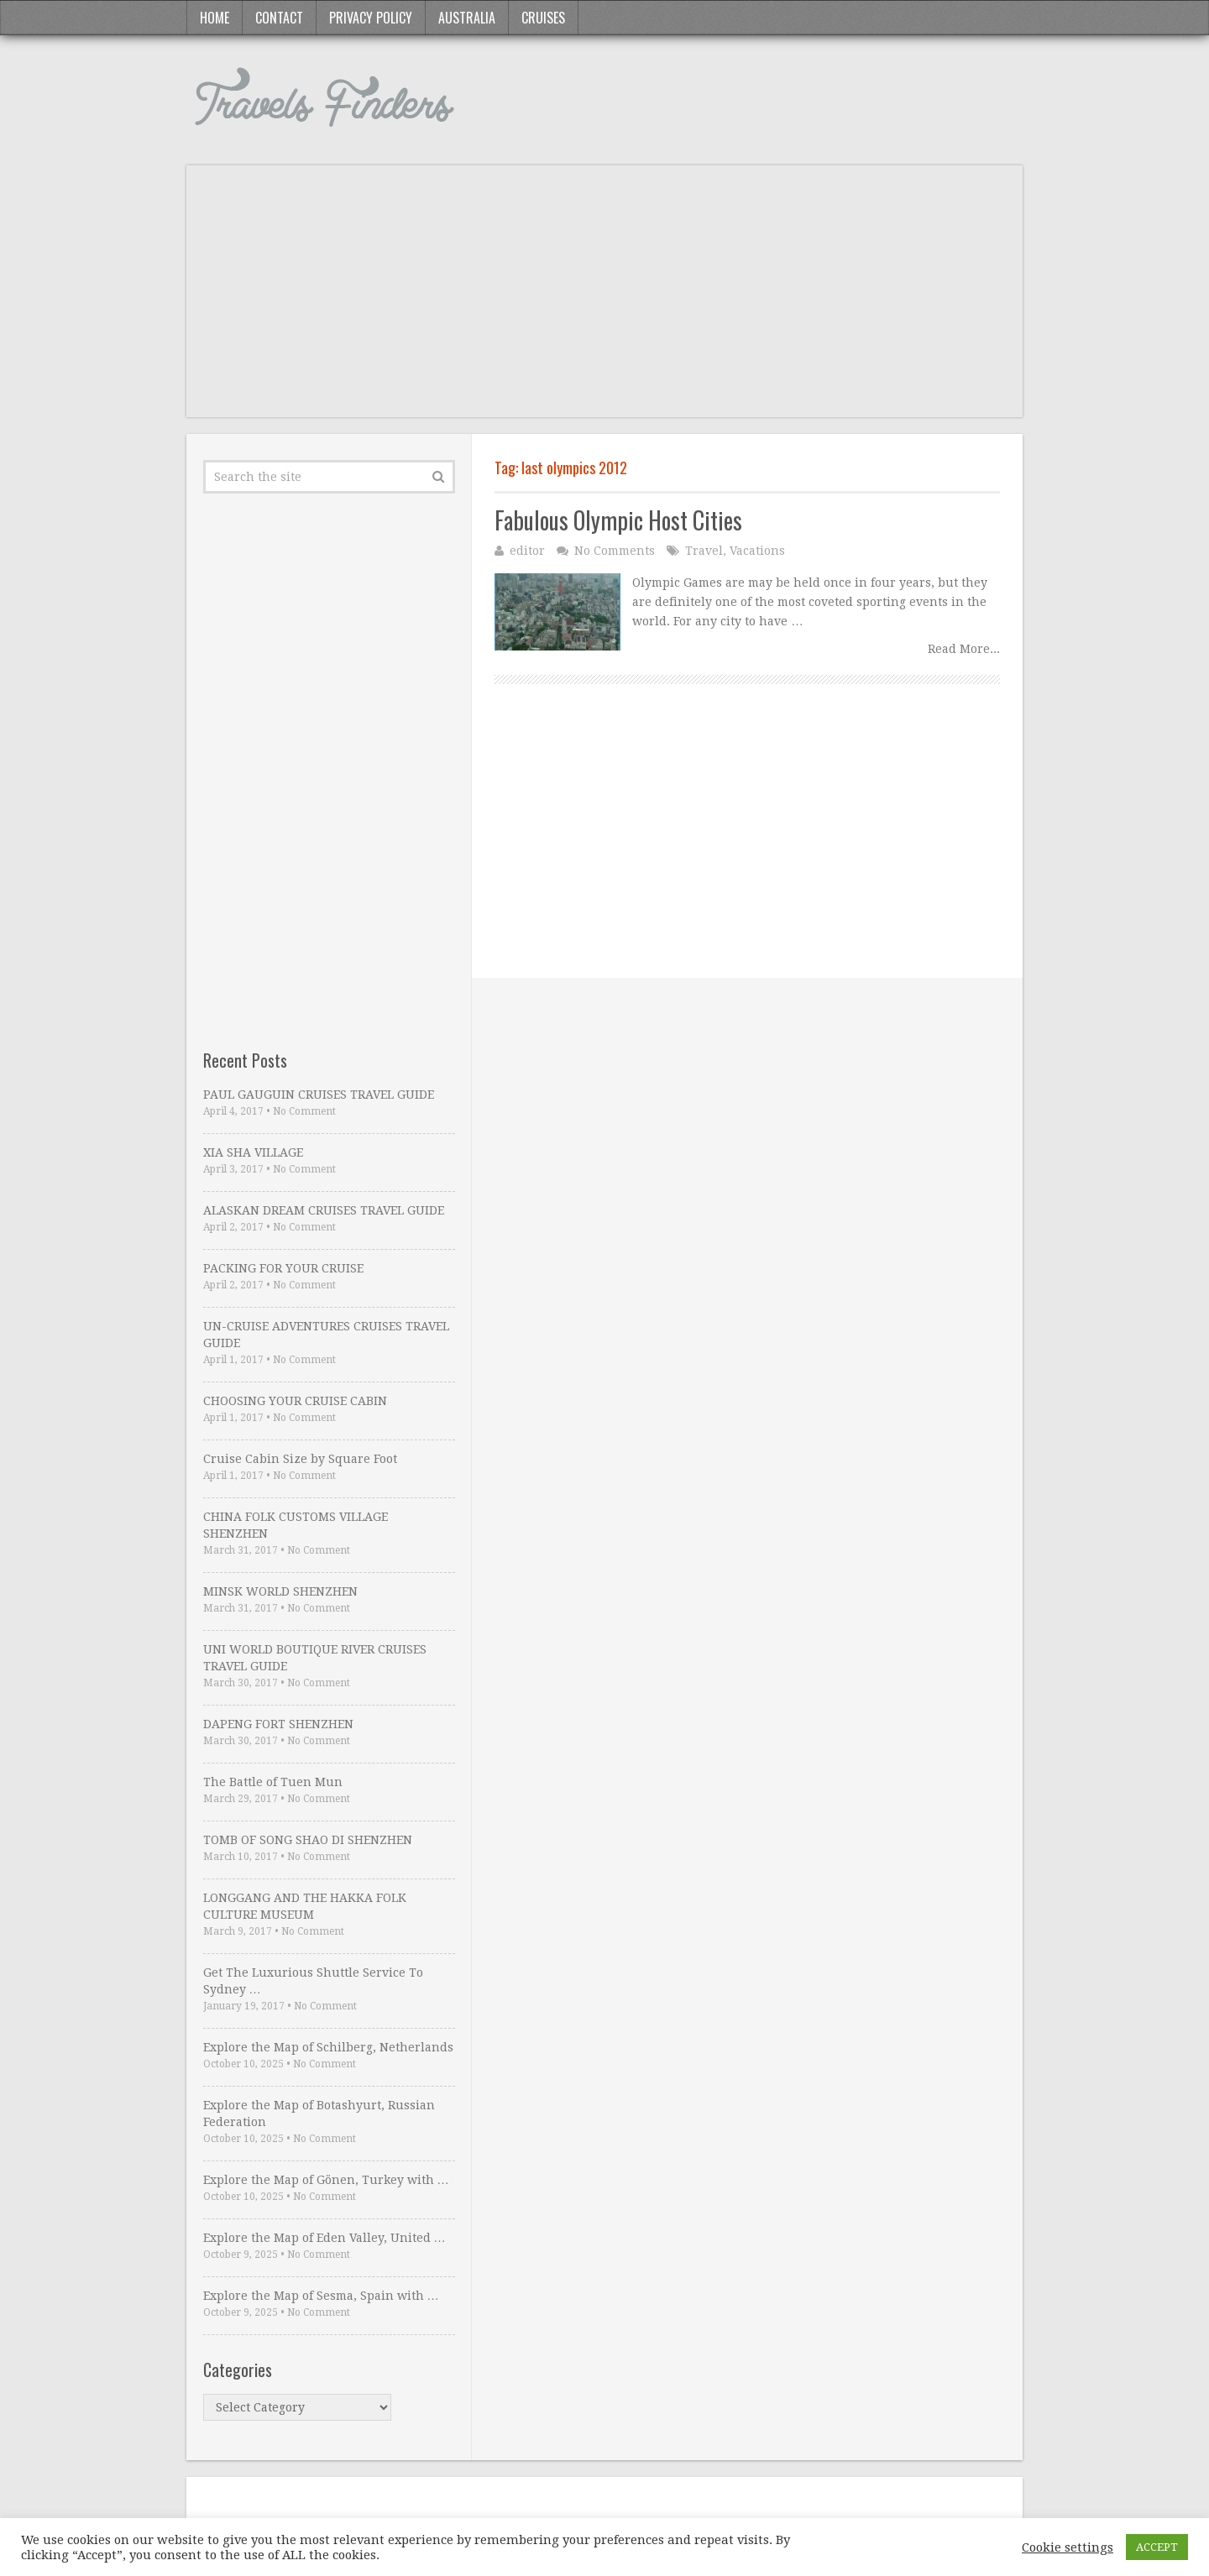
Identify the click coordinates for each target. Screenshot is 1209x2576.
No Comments (614, 550)
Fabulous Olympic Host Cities (618, 520)
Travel (704, 550)
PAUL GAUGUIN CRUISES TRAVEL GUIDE (318, 1094)
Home (214, 18)
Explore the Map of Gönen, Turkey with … (326, 2180)
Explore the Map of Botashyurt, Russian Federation (319, 2113)
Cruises (543, 18)
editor (527, 550)
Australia (466, 18)
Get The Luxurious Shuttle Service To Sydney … (313, 1981)
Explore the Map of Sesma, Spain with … (321, 2295)
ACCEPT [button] (1157, 2547)
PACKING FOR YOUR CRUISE (283, 1268)
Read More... (964, 649)
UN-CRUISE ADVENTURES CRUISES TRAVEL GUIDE (326, 1334)
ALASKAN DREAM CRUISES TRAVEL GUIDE (323, 1210)
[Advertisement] (604, 299)
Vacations (757, 550)
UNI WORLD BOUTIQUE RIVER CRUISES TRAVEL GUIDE (315, 1658)
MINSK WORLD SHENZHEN (280, 1591)
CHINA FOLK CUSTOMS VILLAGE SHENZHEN (295, 1525)
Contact (279, 18)
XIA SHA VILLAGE (253, 1152)
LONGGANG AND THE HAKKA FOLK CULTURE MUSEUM (304, 1906)
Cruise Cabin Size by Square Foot (300, 1459)
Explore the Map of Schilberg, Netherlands (328, 2047)
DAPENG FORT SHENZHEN (278, 1724)
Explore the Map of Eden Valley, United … (324, 2237)
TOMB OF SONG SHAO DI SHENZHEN (307, 1840)
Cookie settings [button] (1067, 2547)
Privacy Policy (370, 18)
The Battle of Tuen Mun (273, 1782)
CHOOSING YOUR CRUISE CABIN (295, 1401)
